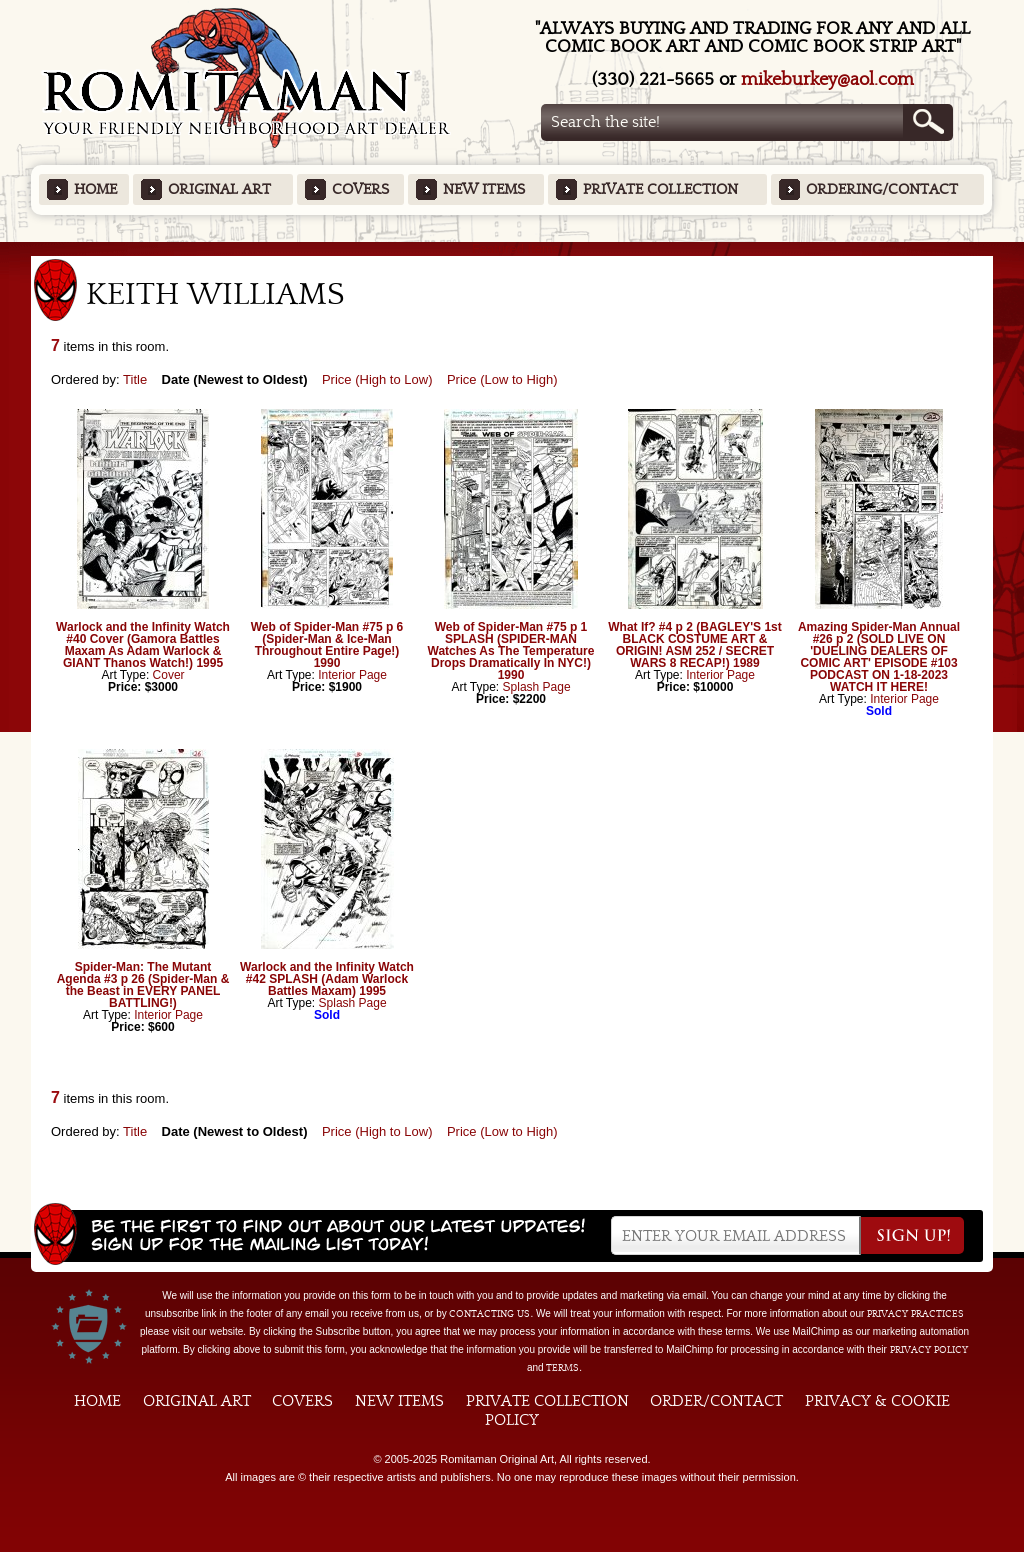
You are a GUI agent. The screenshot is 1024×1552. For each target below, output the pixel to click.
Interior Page (352, 675)
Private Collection (660, 189)
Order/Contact (716, 1401)
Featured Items (512, 248)
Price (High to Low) (377, 379)
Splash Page (537, 687)
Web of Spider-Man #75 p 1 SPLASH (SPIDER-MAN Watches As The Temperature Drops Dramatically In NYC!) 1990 (511, 651)
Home (95, 189)
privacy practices (915, 1314)
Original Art (219, 189)
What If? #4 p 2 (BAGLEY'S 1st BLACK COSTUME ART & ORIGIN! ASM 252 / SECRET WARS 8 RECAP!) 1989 (695, 645)
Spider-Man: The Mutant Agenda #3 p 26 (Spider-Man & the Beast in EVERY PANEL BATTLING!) (143, 985)
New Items (484, 189)
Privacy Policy (929, 1350)
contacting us (489, 1314)
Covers (360, 189)
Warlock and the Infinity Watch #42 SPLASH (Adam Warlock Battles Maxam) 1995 (327, 979)
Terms (562, 1368)
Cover (169, 675)
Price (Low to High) (502, 379)
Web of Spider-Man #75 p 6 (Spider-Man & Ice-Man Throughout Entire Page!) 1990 (327, 645)
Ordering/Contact (882, 189)
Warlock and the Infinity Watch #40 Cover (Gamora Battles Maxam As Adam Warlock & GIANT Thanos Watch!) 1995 (143, 645)
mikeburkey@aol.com (827, 79)
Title (135, 379)
